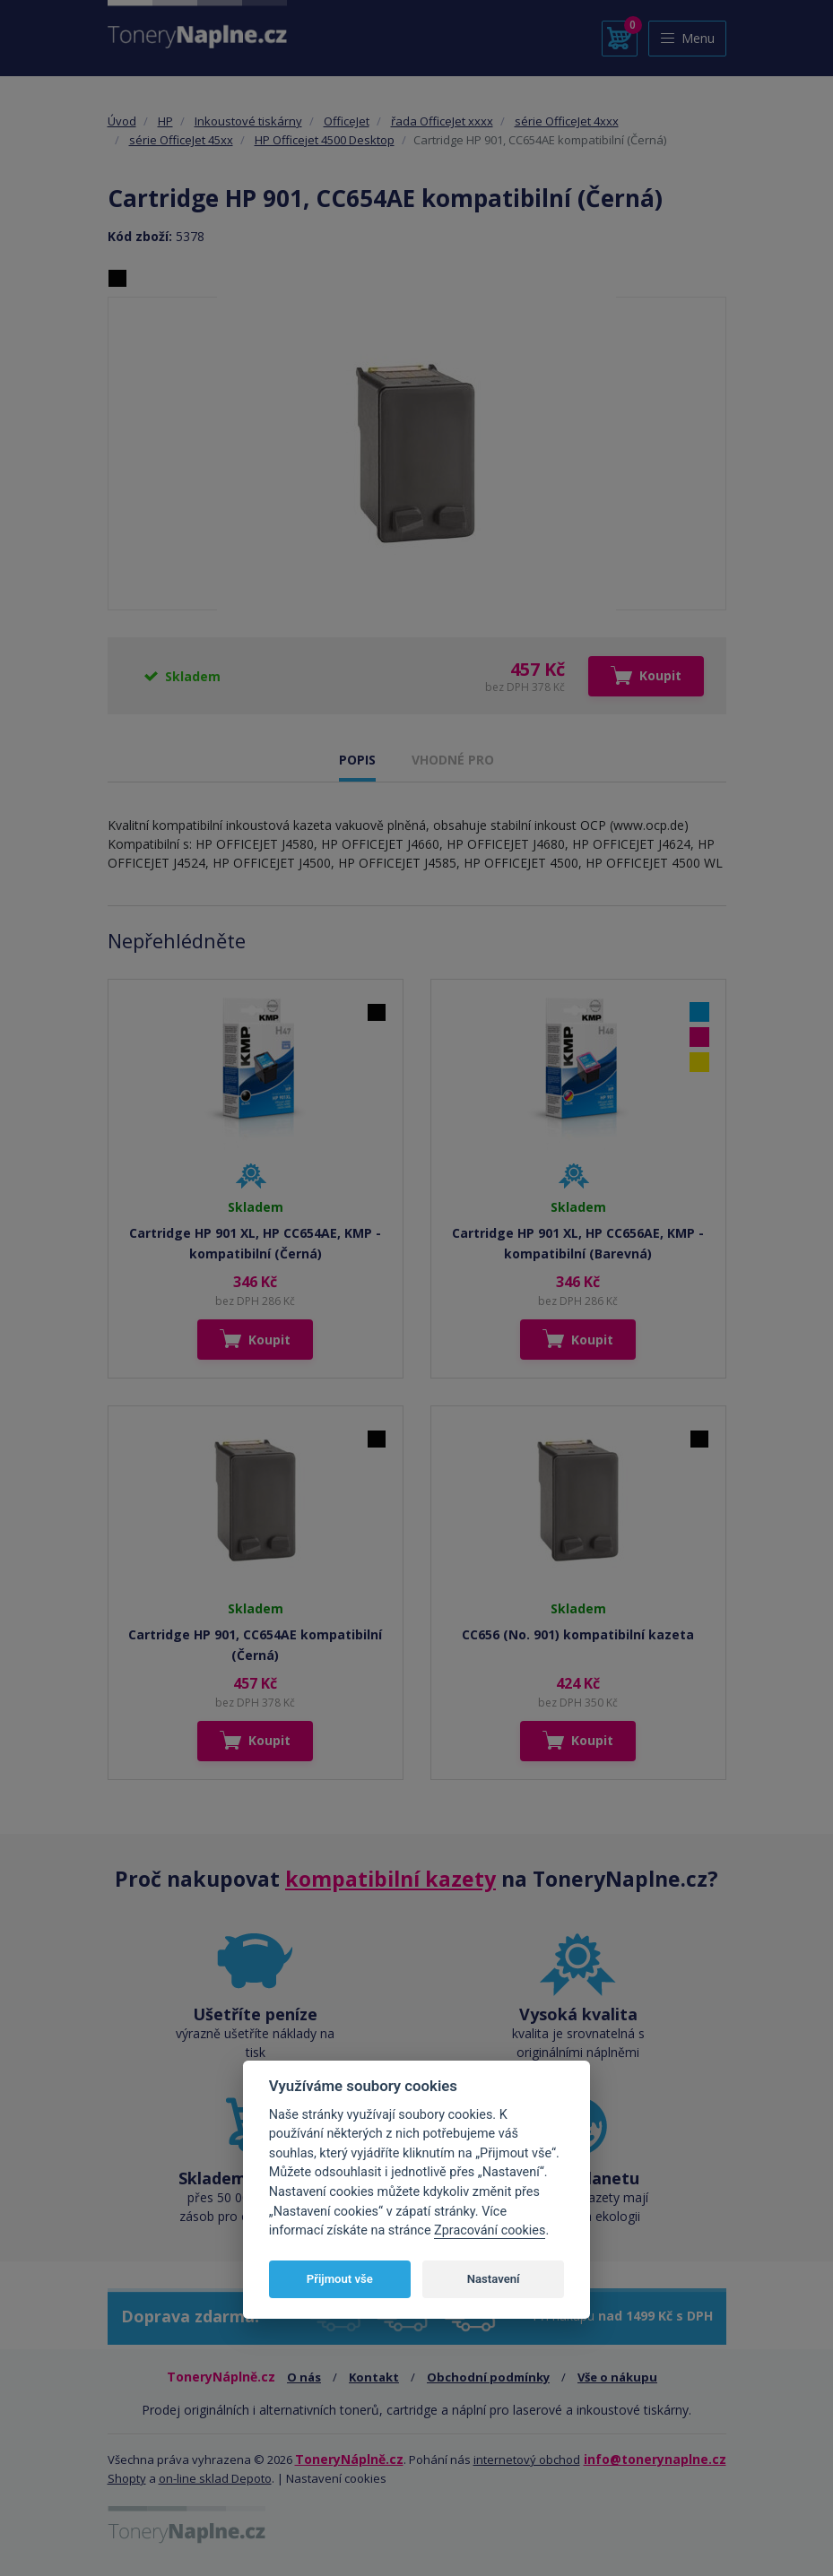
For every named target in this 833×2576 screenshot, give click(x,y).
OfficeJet (346, 121)
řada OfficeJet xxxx (442, 121)
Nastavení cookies (336, 2478)
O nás (304, 2377)
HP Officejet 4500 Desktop (325, 140)
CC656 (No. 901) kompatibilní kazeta (578, 1634)
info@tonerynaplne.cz (655, 2459)
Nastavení (493, 2279)
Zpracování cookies (489, 2230)
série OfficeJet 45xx (181, 140)
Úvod (122, 121)
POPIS (357, 759)
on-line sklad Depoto (215, 2478)
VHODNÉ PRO (453, 759)
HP (165, 121)
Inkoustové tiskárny (248, 121)
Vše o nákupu (617, 2377)
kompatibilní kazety (390, 1878)
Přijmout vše (340, 2279)
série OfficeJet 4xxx (567, 121)
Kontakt (374, 2377)
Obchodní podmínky (488, 2377)
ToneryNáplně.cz (349, 2459)
